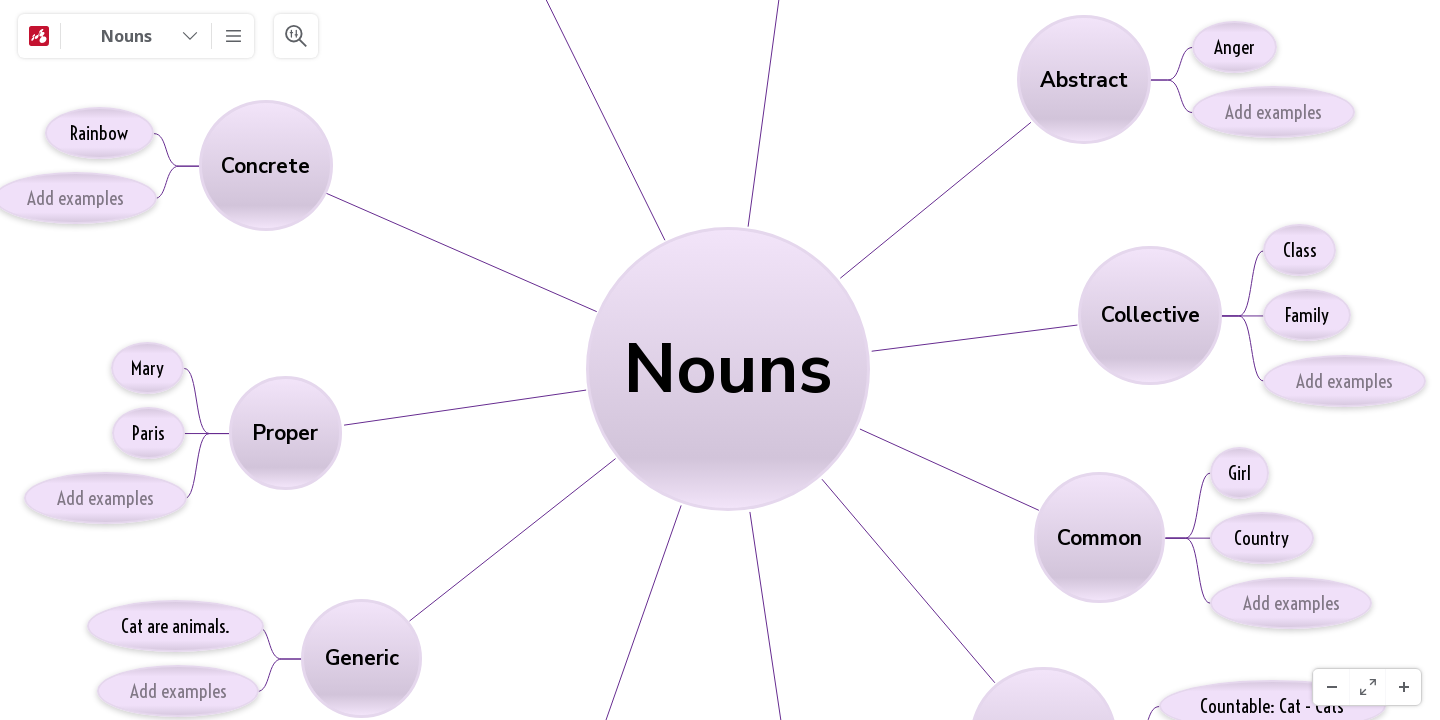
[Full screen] (1367, 687)
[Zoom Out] (1331, 687)
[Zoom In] (1403, 687)
